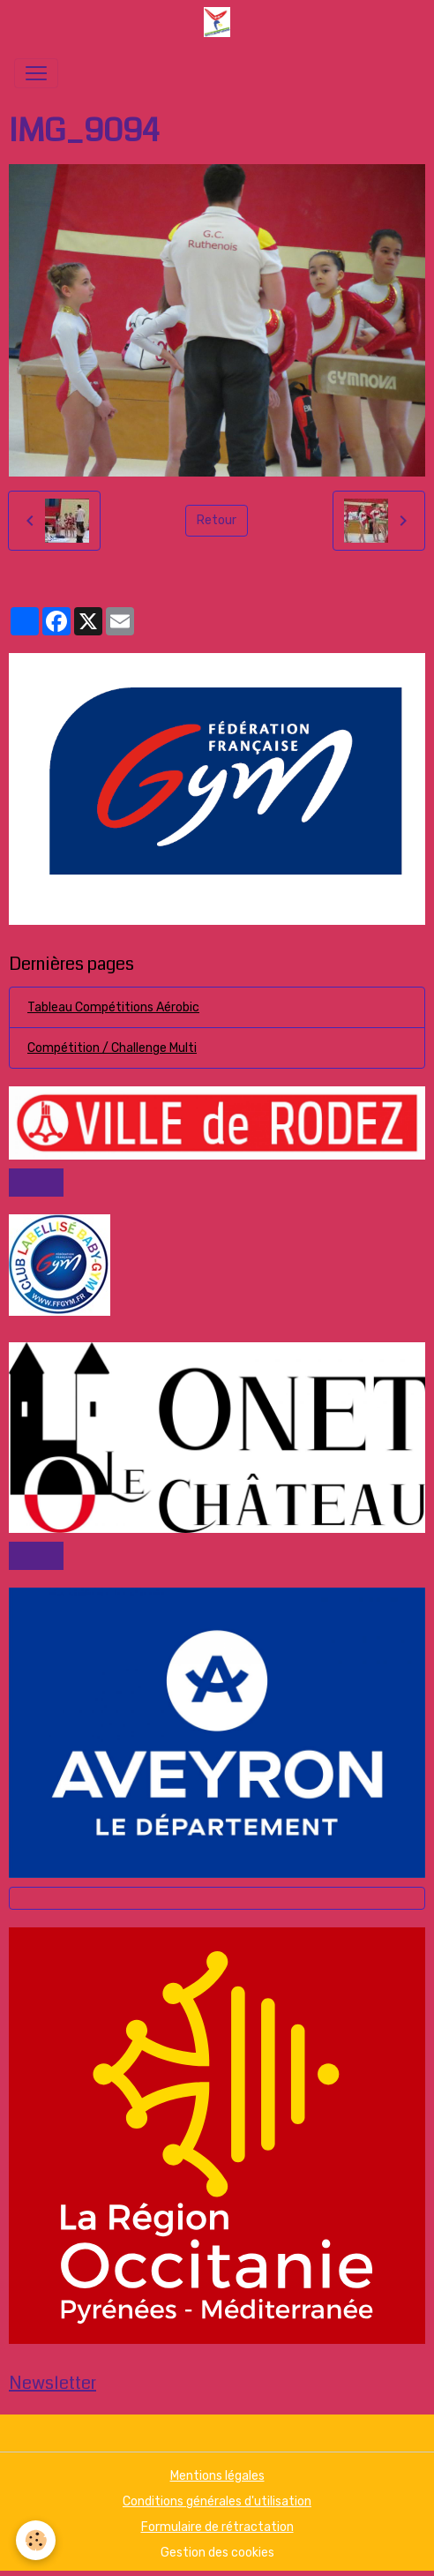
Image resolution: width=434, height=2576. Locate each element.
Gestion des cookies (217, 2552)
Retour (216, 520)
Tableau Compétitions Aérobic (113, 1007)
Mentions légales (217, 2475)
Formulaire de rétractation (217, 2527)
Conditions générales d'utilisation (217, 2501)
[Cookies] (36, 2540)
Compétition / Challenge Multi (112, 1047)
